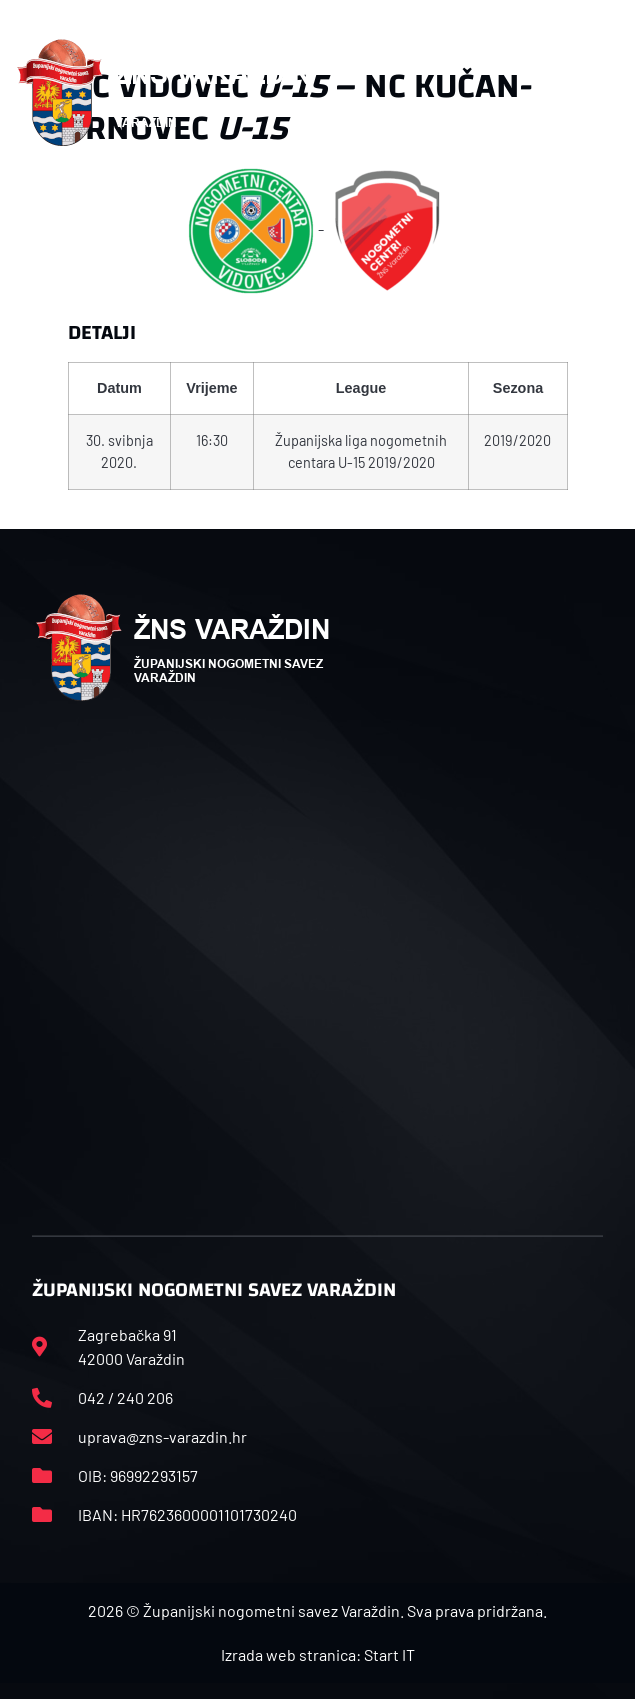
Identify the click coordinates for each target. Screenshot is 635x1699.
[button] (609, 93)
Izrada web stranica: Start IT (318, 1654)
